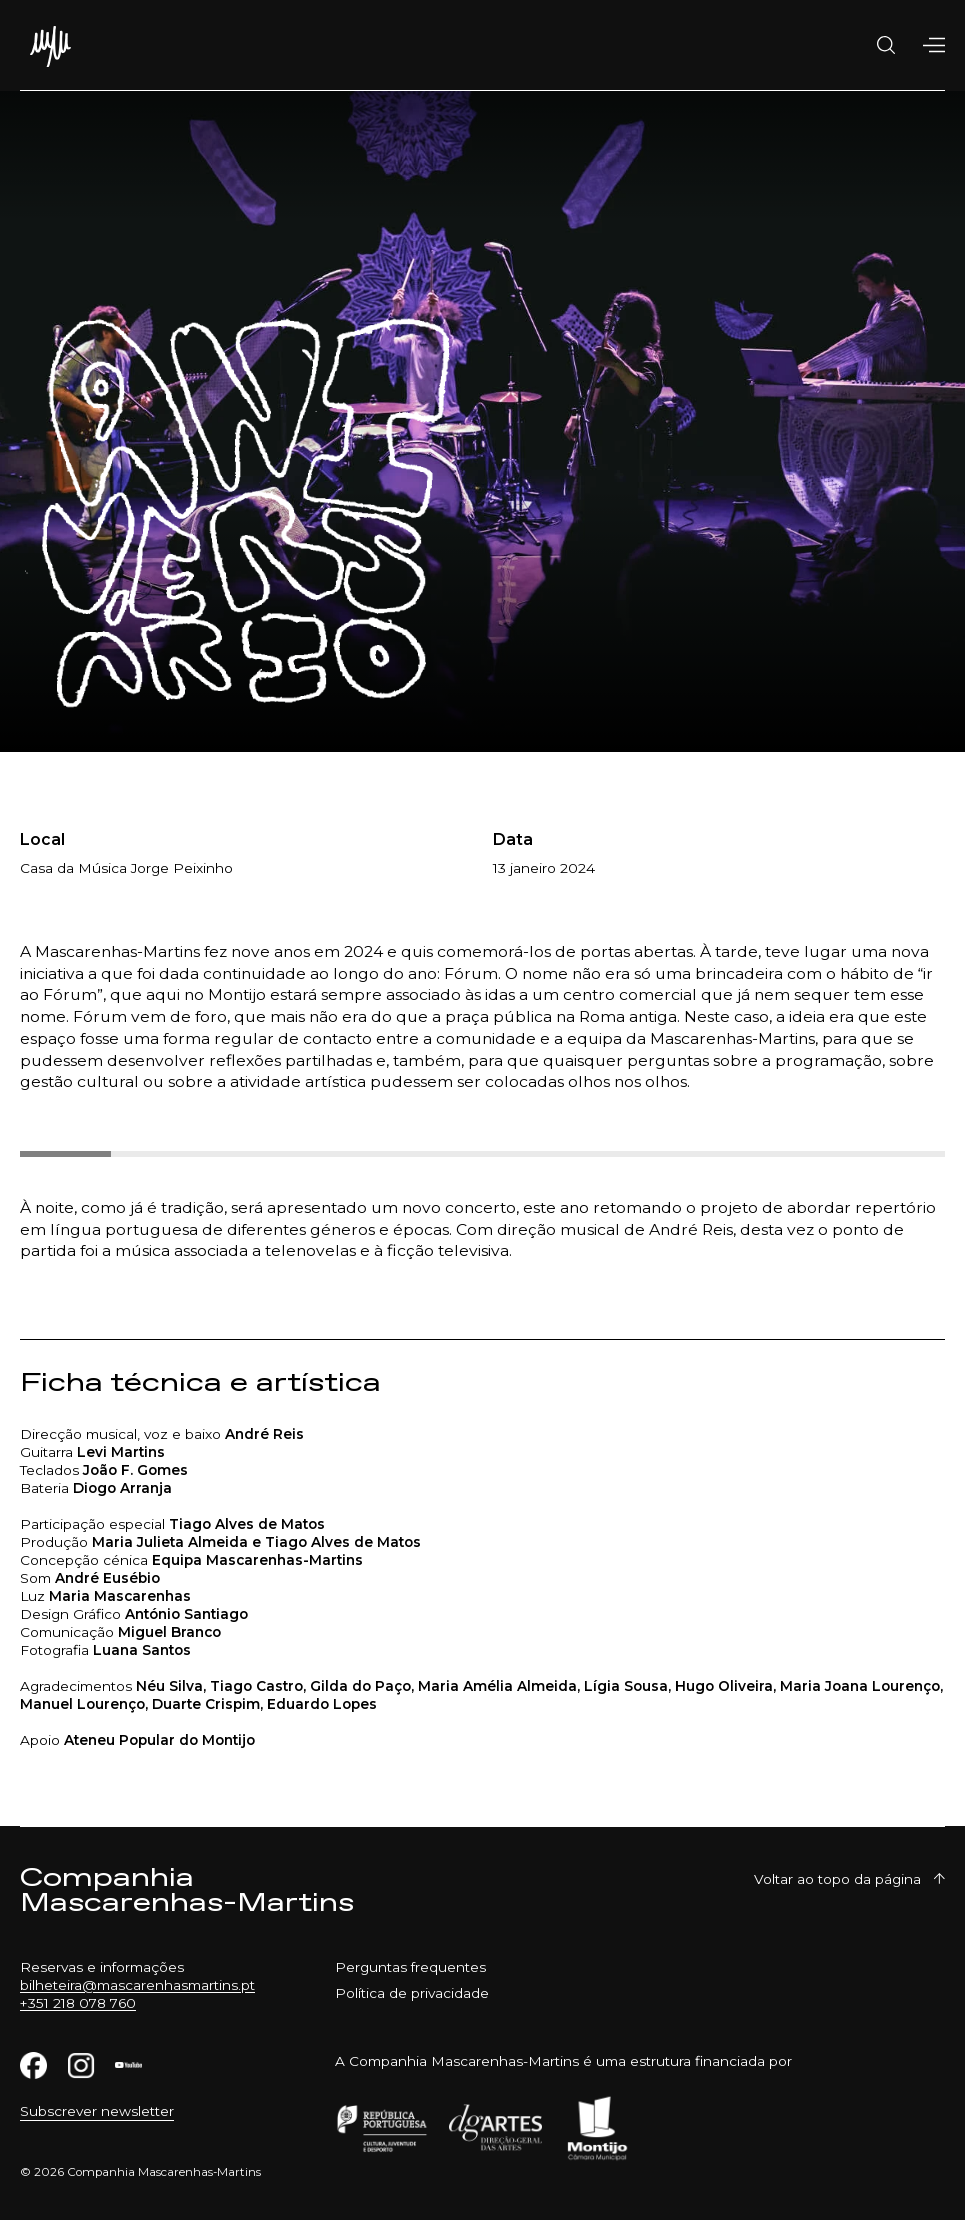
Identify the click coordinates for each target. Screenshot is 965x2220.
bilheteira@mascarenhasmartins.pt (137, 1985)
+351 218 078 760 (78, 2003)
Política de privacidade (412, 1993)
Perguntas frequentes (410, 1967)
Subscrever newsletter (97, 2111)
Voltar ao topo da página (849, 1879)
